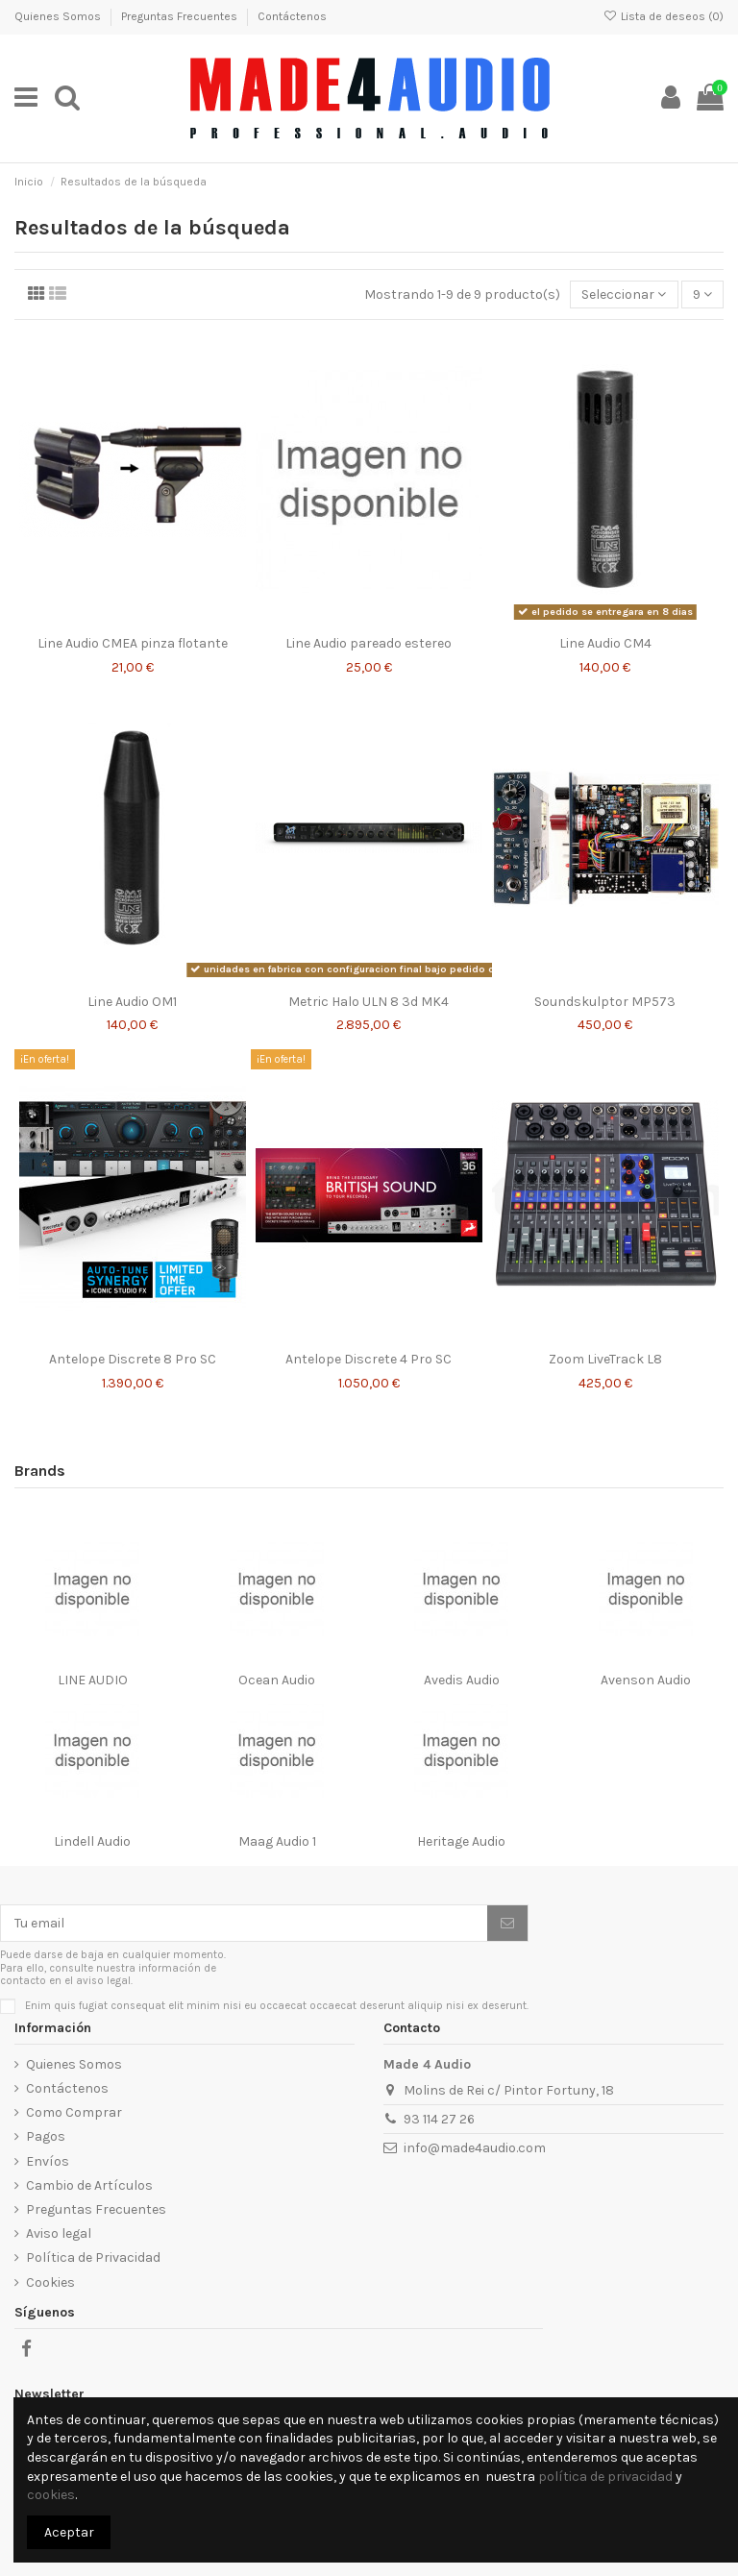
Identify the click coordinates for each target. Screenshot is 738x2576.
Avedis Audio (462, 1680)
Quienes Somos (59, 16)
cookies (51, 2495)
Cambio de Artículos (89, 2185)
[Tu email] (244, 1923)
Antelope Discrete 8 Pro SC (132, 1359)
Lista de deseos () (663, 16)
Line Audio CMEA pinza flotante (132, 643)
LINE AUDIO (93, 1680)
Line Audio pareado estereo (368, 643)
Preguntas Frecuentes (180, 16)
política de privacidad (605, 2476)
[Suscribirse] (507, 1923)
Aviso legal (58, 2233)
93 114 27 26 (439, 2119)
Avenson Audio (646, 1680)
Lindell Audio (92, 1841)
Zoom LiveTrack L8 (605, 1359)
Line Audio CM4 (605, 643)
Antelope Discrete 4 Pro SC (368, 1359)
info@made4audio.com (475, 2148)
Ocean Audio (276, 1680)
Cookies (50, 2282)
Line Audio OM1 (132, 1002)
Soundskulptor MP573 (605, 1002)
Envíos (47, 2161)
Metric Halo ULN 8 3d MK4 (368, 1002)
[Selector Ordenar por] (623, 294)
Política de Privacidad (93, 2257)
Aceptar (69, 2532)
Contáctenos (292, 16)
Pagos (45, 2136)
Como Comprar (74, 2112)
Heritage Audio (461, 1841)
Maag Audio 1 (277, 1841)
